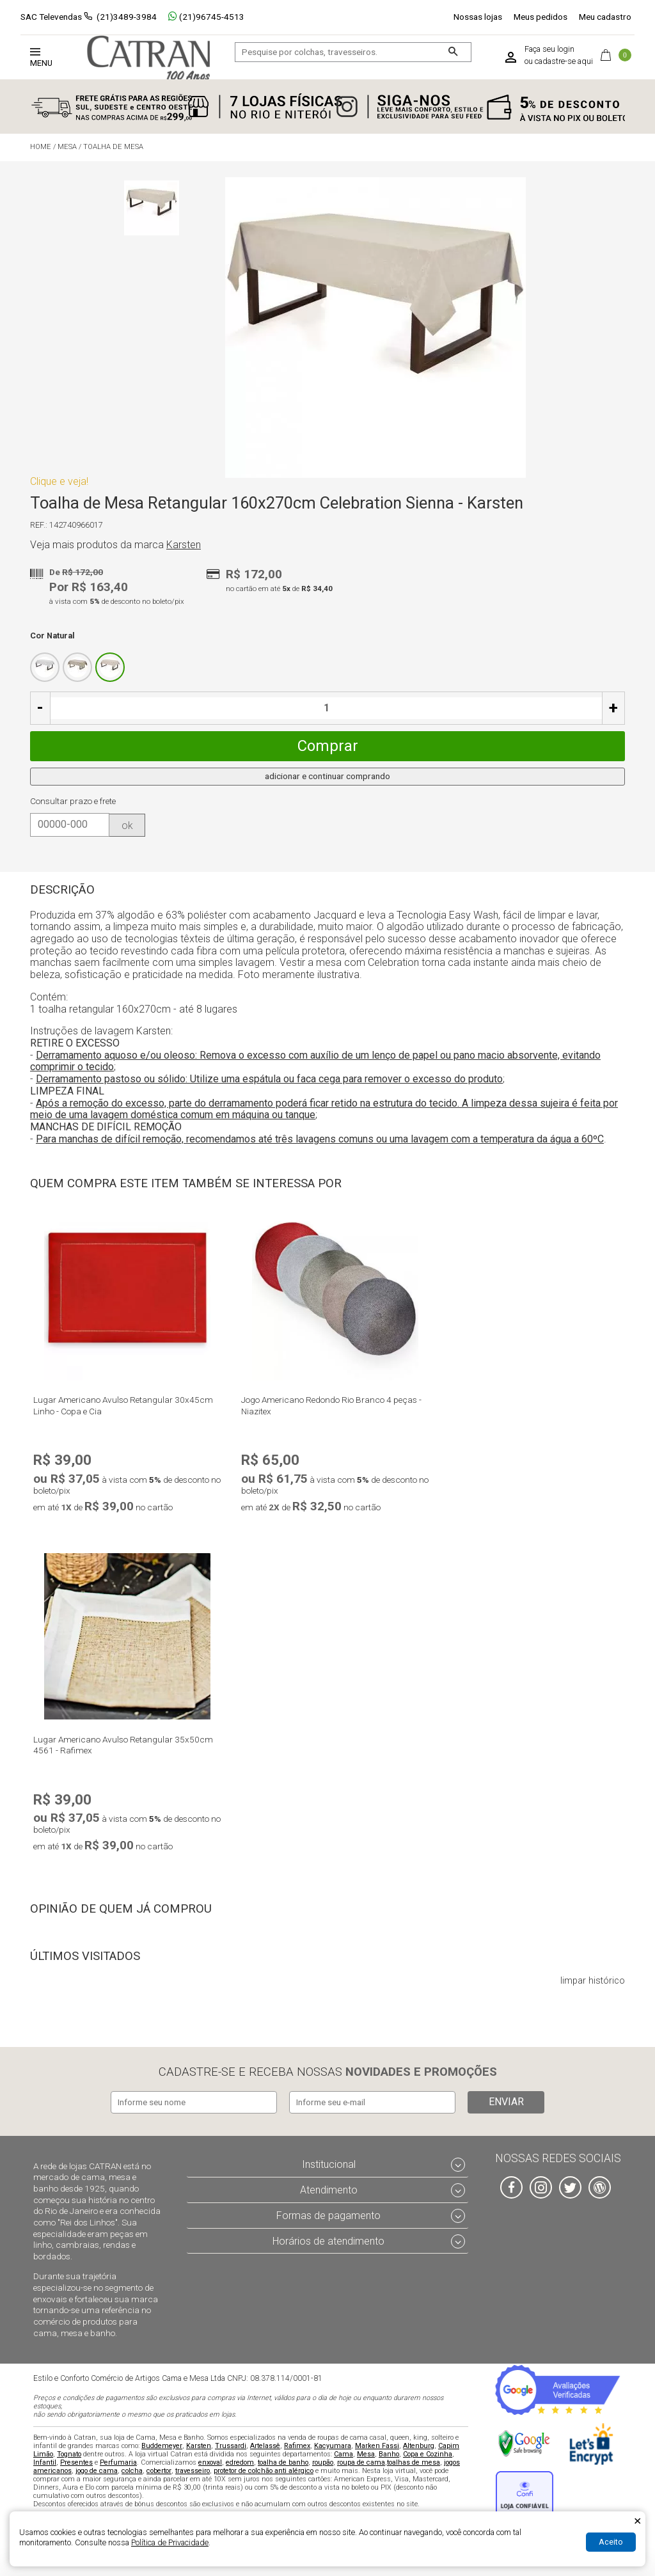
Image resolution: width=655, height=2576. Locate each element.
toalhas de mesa (413, 2462)
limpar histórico (592, 1981)
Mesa (366, 2454)
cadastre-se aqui (564, 61)
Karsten (198, 2446)
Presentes (76, 2462)
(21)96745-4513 (206, 17)
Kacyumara (332, 2446)
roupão (322, 2462)
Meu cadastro (605, 17)
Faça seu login (549, 49)
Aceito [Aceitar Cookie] (611, 2542)
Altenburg (418, 2446)
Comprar (327, 746)
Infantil (44, 2462)
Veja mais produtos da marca (115, 545)
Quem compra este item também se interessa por (186, 1183)
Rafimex (297, 2446)
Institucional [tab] (329, 2164)
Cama (343, 2454)
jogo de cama (96, 2471)
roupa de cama (361, 2462)
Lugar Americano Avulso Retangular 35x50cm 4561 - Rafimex (123, 1745)
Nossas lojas (478, 17)
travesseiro (192, 2471)
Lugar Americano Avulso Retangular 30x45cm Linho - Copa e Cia (123, 1405)
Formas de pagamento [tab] (328, 2215)
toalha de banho (283, 2462)
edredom (240, 2462)
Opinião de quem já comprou (121, 1909)
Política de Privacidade (170, 2542)
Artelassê (265, 2446)
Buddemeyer (161, 2446)
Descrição (62, 890)
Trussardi (230, 2446)
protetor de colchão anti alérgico (263, 2471)
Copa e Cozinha (427, 2454)
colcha (132, 2471)
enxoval (210, 2462)
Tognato (69, 2454)
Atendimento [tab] (329, 2190)
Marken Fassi (377, 2446)
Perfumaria (118, 2462)
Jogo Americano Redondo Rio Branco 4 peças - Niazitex (331, 1405)
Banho (389, 2454)
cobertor (158, 2471)
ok (127, 825)
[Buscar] (453, 52)
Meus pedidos (540, 17)
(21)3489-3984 (127, 17)
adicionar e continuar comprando (327, 776)
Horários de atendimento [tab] (328, 2241)
